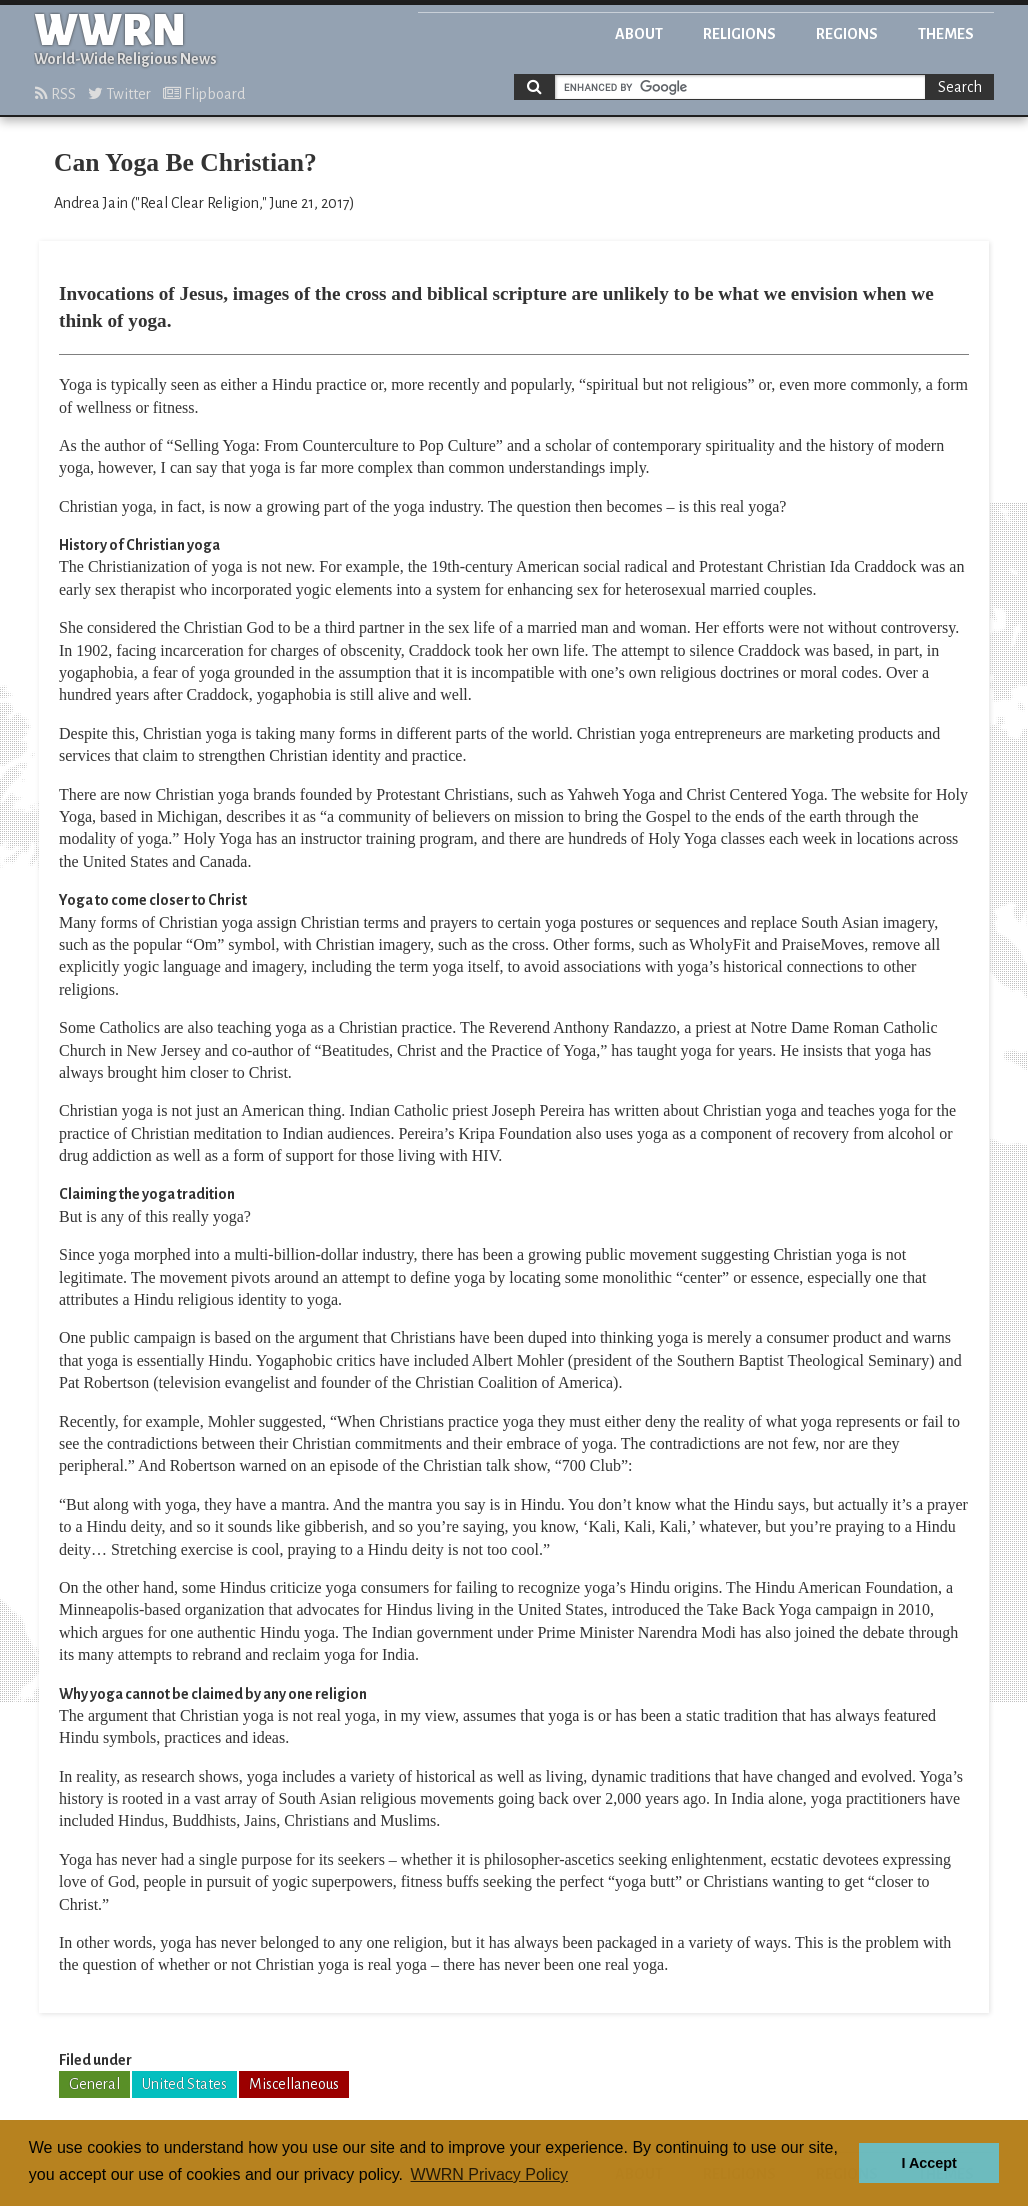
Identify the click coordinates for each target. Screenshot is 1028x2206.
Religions (739, 34)
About (639, 34)
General (94, 2084)
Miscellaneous (294, 2084)
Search (960, 87)
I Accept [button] (928, 2163)
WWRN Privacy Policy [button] (489, 2174)
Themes (946, 34)
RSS (55, 94)
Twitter (119, 94)
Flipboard (204, 94)
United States (184, 2084)
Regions (847, 34)
